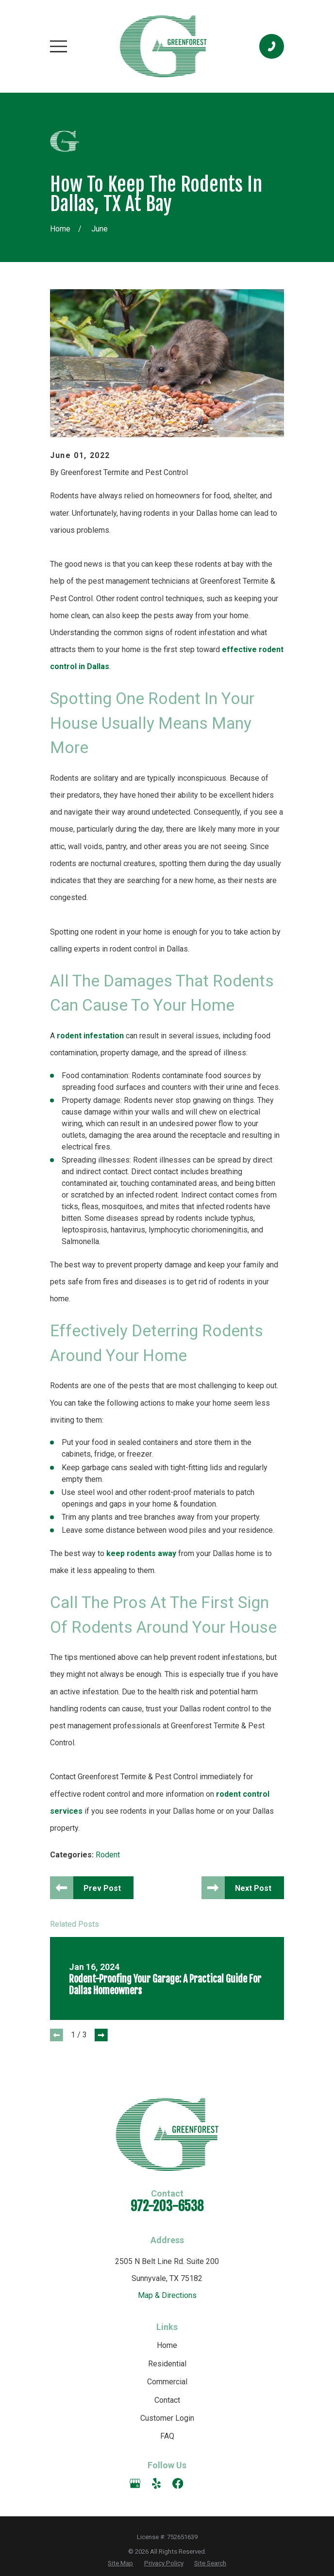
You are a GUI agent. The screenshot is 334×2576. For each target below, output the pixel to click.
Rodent (108, 1854)
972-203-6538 (167, 2207)
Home (167, 2345)
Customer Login (167, 2418)
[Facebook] (177, 2483)
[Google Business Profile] (135, 2483)
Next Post (252, 1888)
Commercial (167, 2382)
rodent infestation (90, 1035)
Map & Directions (167, 2295)
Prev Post (103, 1888)
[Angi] (199, 2483)
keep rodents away (141, 1553)
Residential (167, 2364)
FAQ (167, 2436)
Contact (167, 2400)
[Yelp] (156, 2483)
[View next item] (101, 2035)
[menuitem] (120, 2564)
